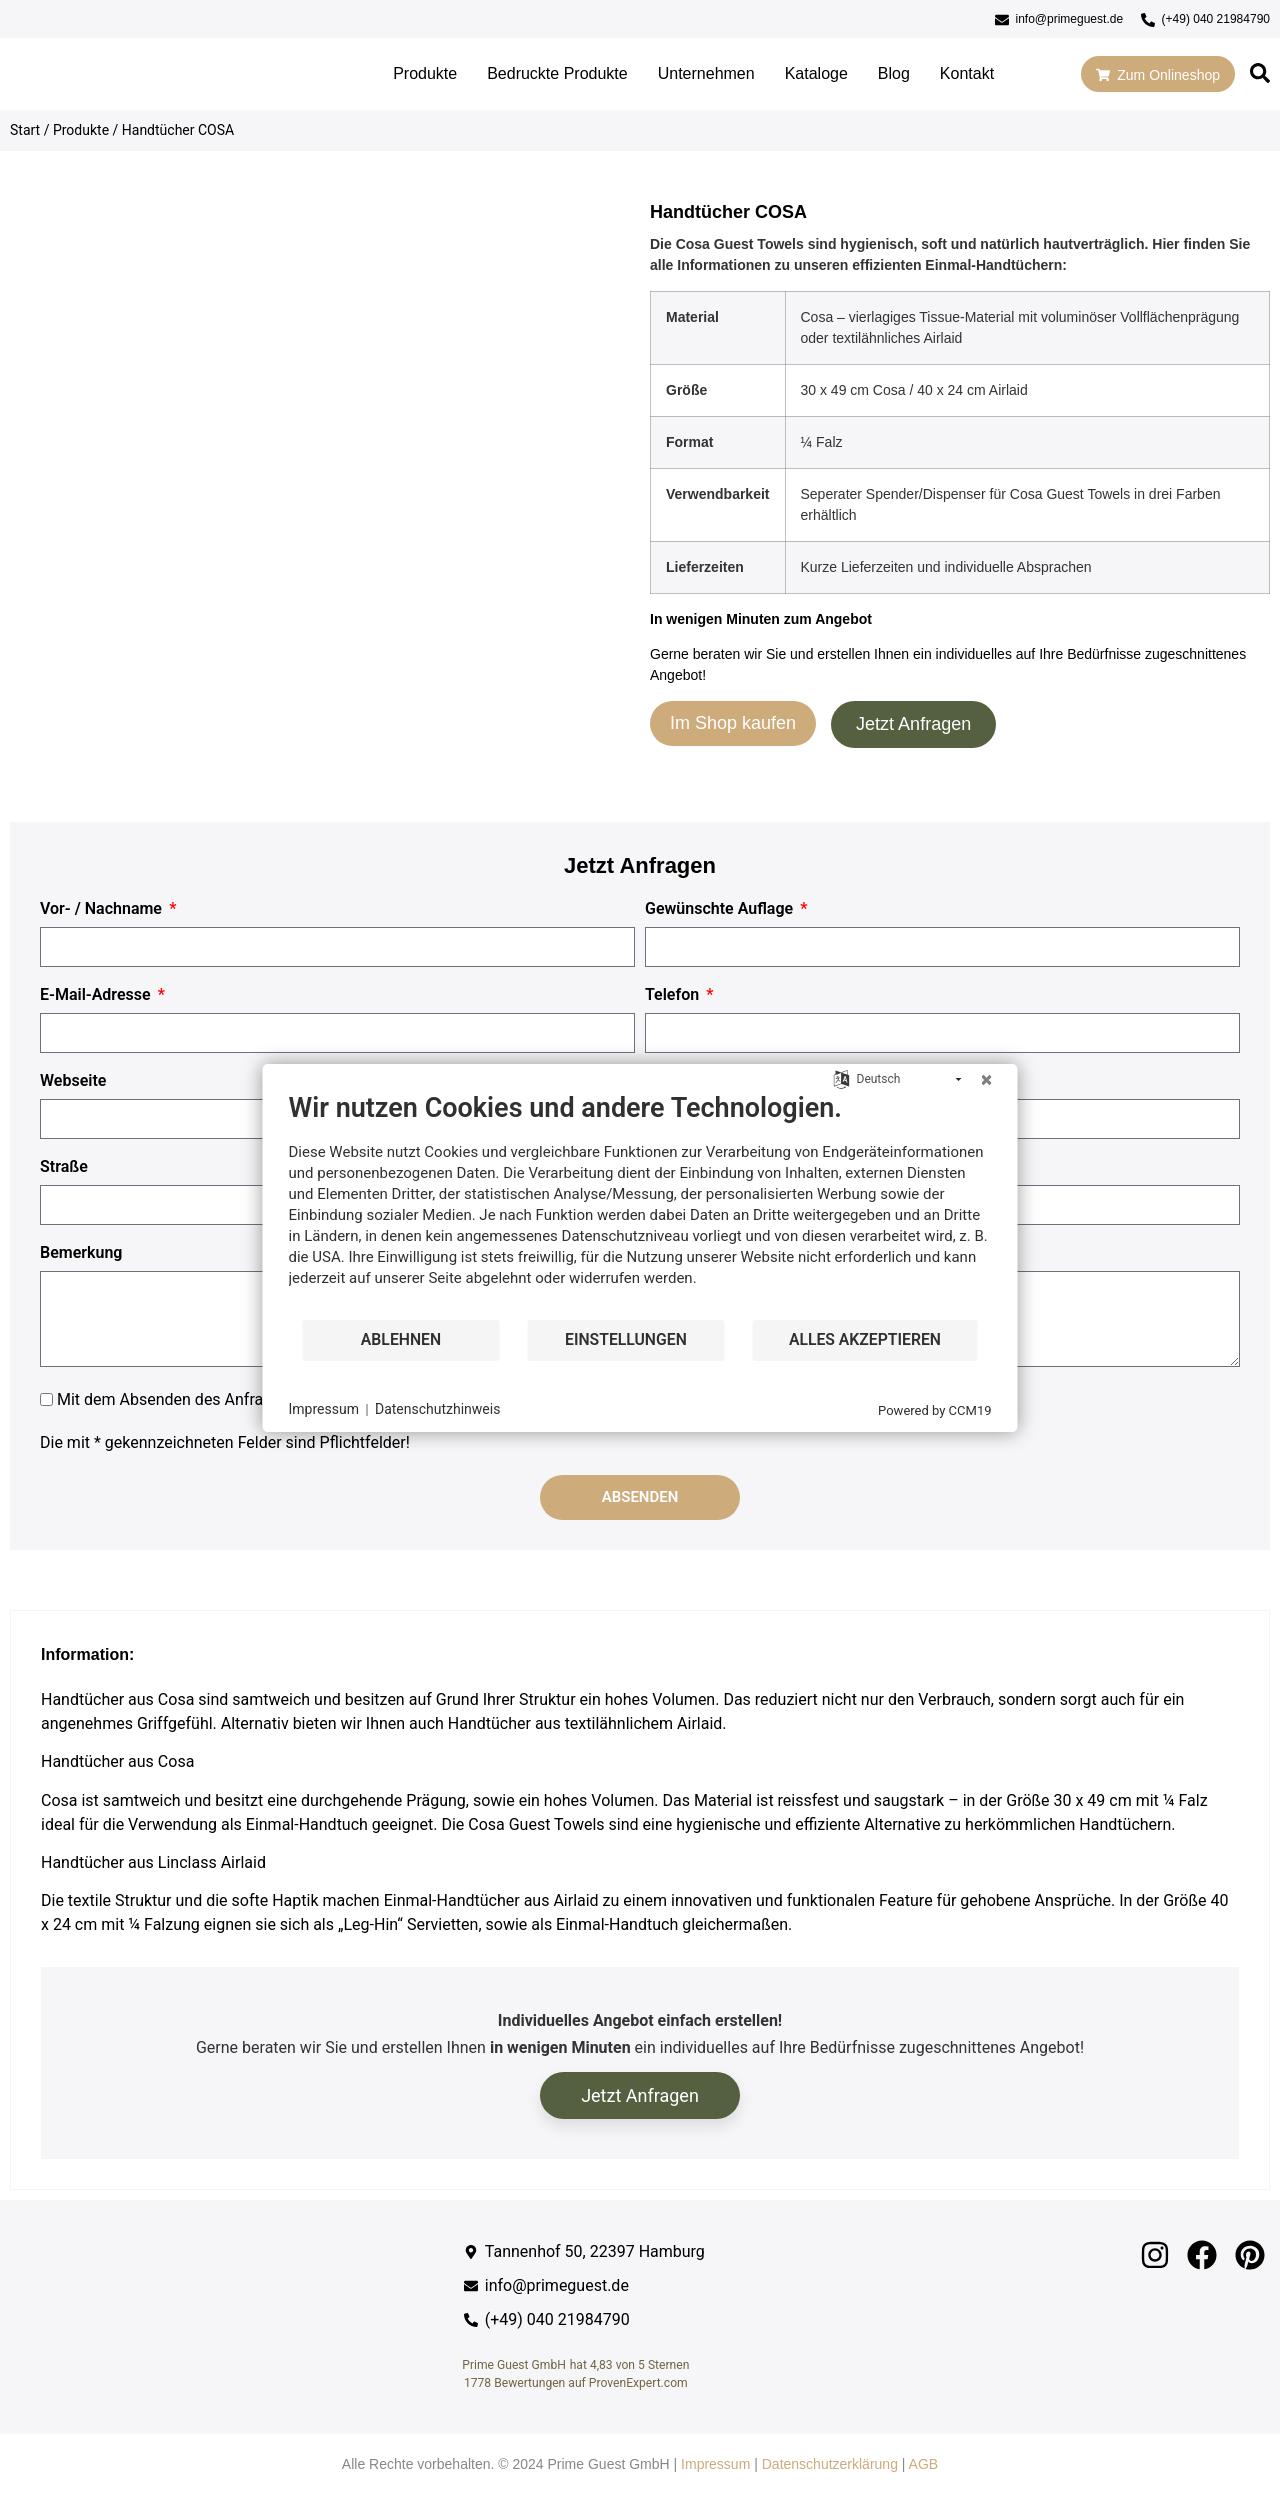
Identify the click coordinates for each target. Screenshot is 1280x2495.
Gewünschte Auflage (721, 909)
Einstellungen (626, 1339)
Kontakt (967, 73)
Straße (64, 1167)
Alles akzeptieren (865, 1339)
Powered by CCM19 (934, 1410)
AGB (924, 2464)
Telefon (674, 995)
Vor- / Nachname (103, 909)
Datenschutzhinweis (437, 1409)
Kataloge (816, 73)
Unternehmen (706, 73)
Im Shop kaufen (733, 723)
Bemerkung (81, 1253)
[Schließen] (987, 1080)
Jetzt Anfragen (913, 724)
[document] (640, 1205)
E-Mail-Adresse (97, 995)
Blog (894, 73)
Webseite (73, 1081)
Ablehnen (401, 1339)
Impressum (715, 2464)
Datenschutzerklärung (830, 2464)
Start (25, 130)
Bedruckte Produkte (557, 73)
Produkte (425, 73)
